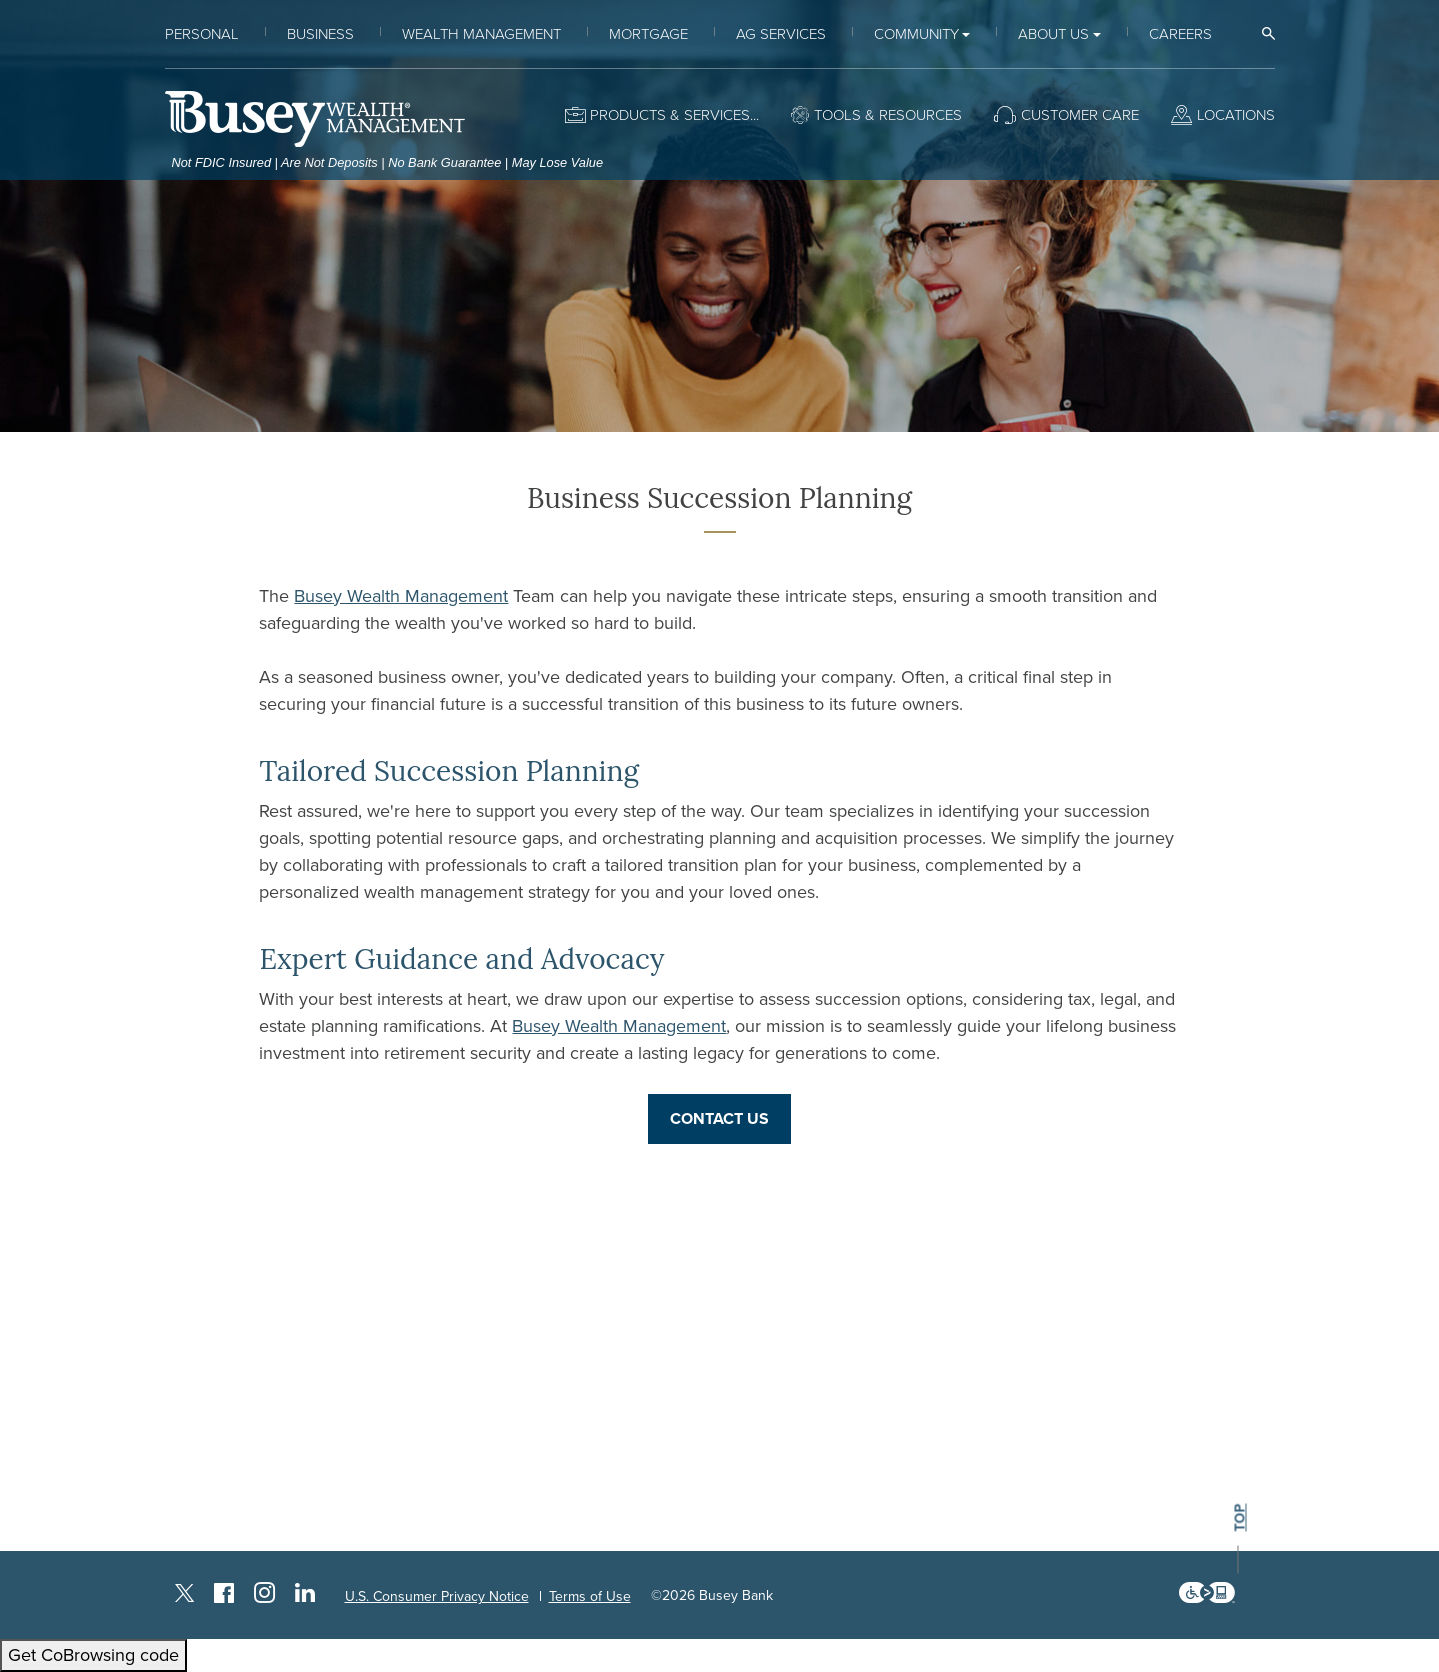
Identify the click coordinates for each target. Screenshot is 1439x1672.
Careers (1180, 34)
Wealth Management (481, 34)
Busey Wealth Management (401, 596)
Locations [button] (1236, 115)
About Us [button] (1053, 34)
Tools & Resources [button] (888, 115)
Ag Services (781, 34)
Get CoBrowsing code (93, 1655)
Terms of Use (590, 1596)
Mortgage (648, 34)
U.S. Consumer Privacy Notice (437, 1596)
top (1238, 1518)
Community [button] (916, 34)
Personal (202, 34)
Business (320, 34)
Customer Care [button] (1080, 115)
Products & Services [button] (670, 115)
